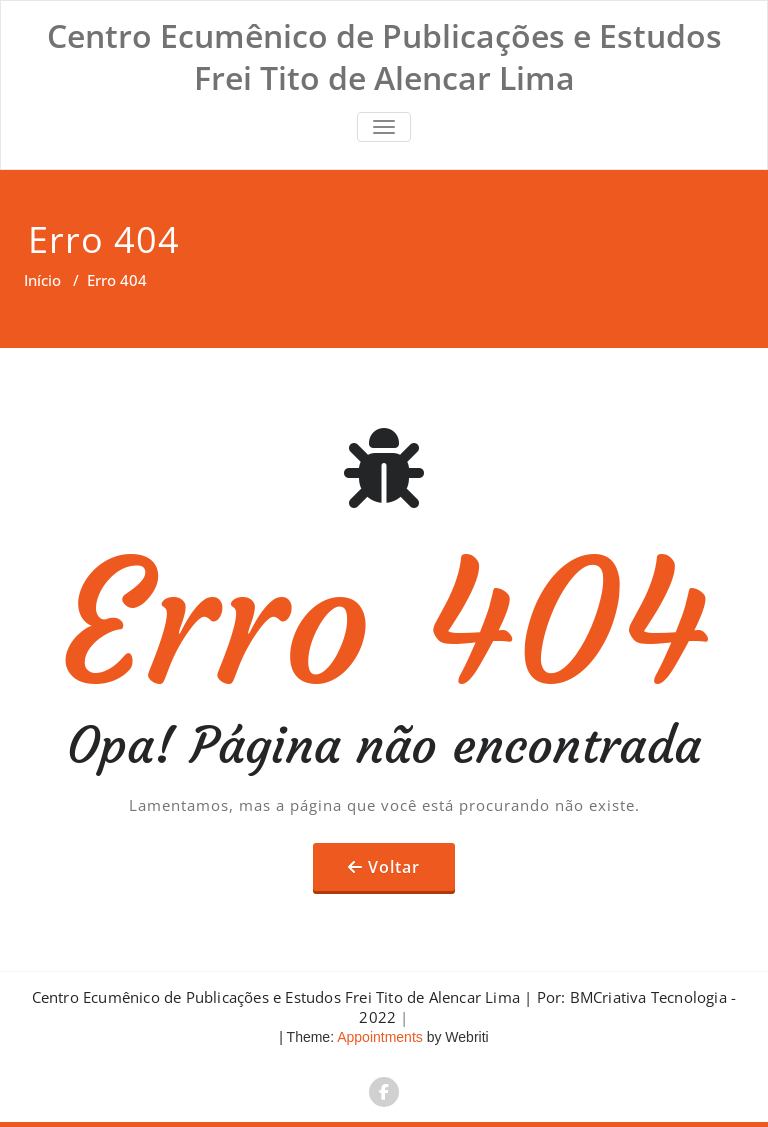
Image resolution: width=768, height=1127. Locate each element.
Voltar (394, 867)
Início (42, 280)
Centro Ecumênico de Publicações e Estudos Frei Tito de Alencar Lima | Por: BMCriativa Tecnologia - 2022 (384, 1007)
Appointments (378, 1037)
